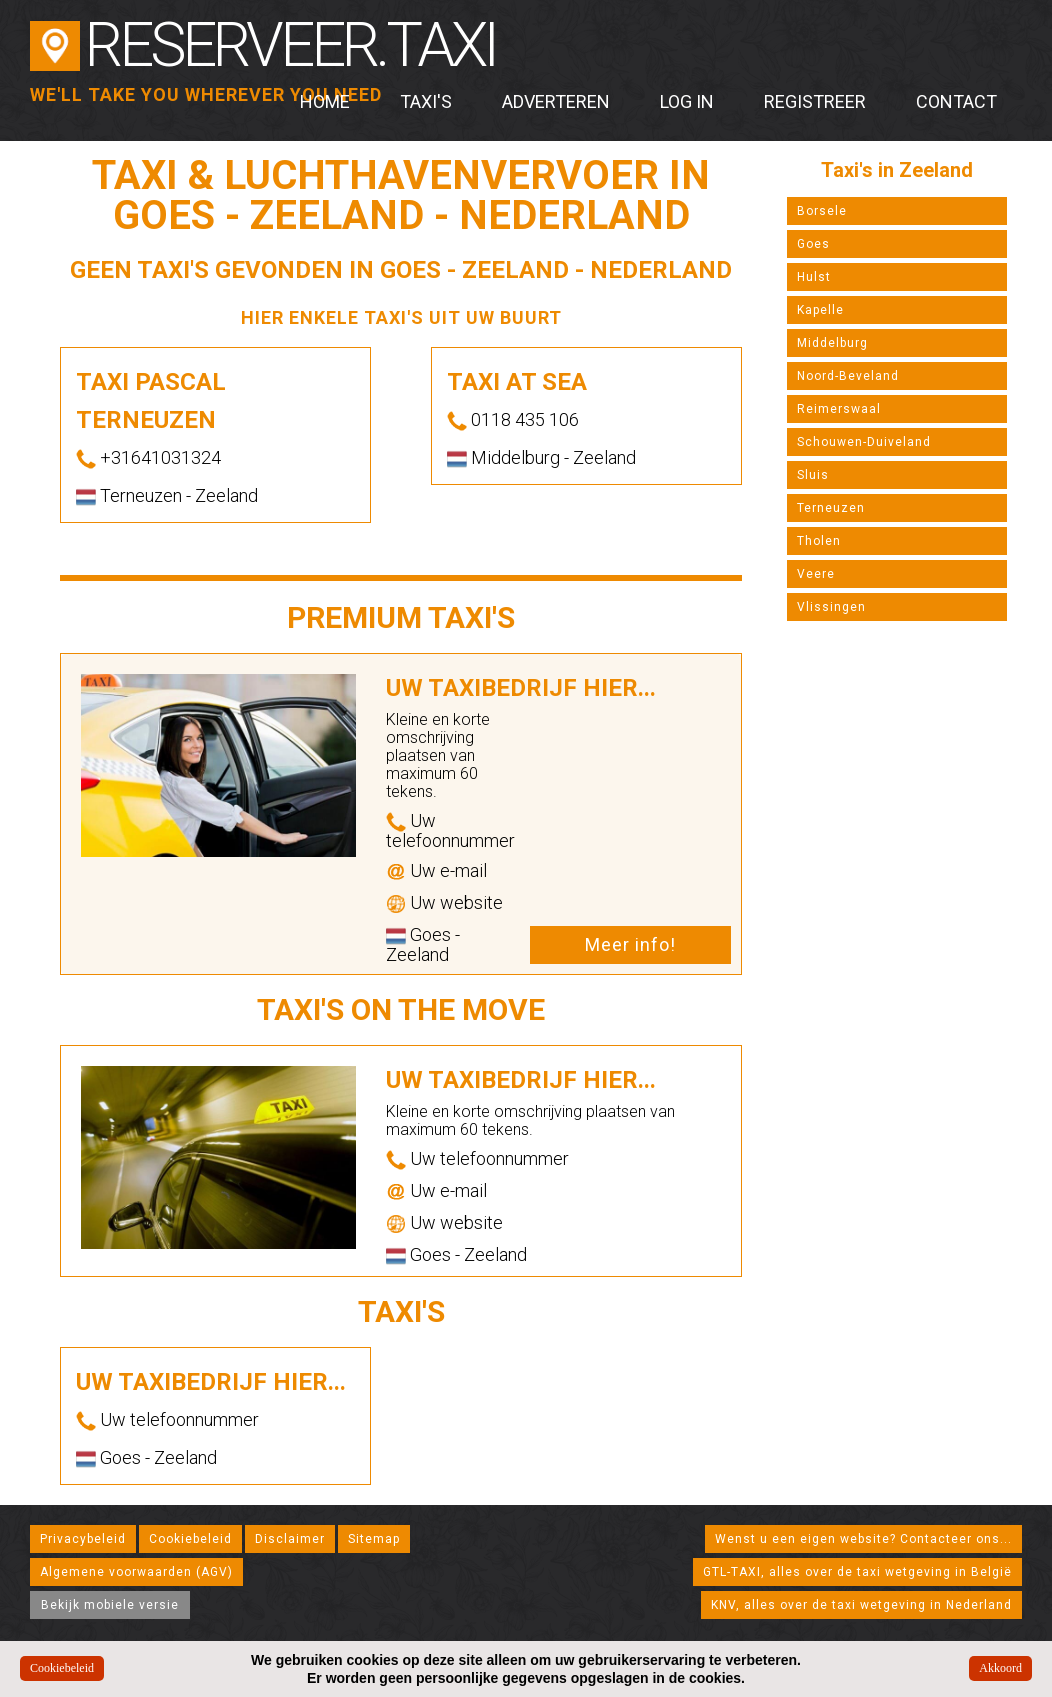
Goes (813, 244)
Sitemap (374, 1539)
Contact (956, 101)
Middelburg (832, 343)
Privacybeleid (83, 1539)
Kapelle (820, 310)
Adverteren (556, 101)
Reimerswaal (839, 409)
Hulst (814, 277)
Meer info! (630, 944)
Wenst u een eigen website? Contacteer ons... (863, 1539)
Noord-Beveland (848, 376)
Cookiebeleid (190, 1539)
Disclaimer (290, 1539)
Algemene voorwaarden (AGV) (136, 1572)
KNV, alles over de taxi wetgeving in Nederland (861, 1605)
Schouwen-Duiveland (864, 442)
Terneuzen (831, 508)
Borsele (822, 211)
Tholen (819, 541)
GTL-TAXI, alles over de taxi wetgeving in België (857, 1572)
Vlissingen (831, 607)
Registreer (815, 101)
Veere (816, 574)
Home (325, 101)
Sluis (813, 475)
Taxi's (426, 101)
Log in (687, 101)
